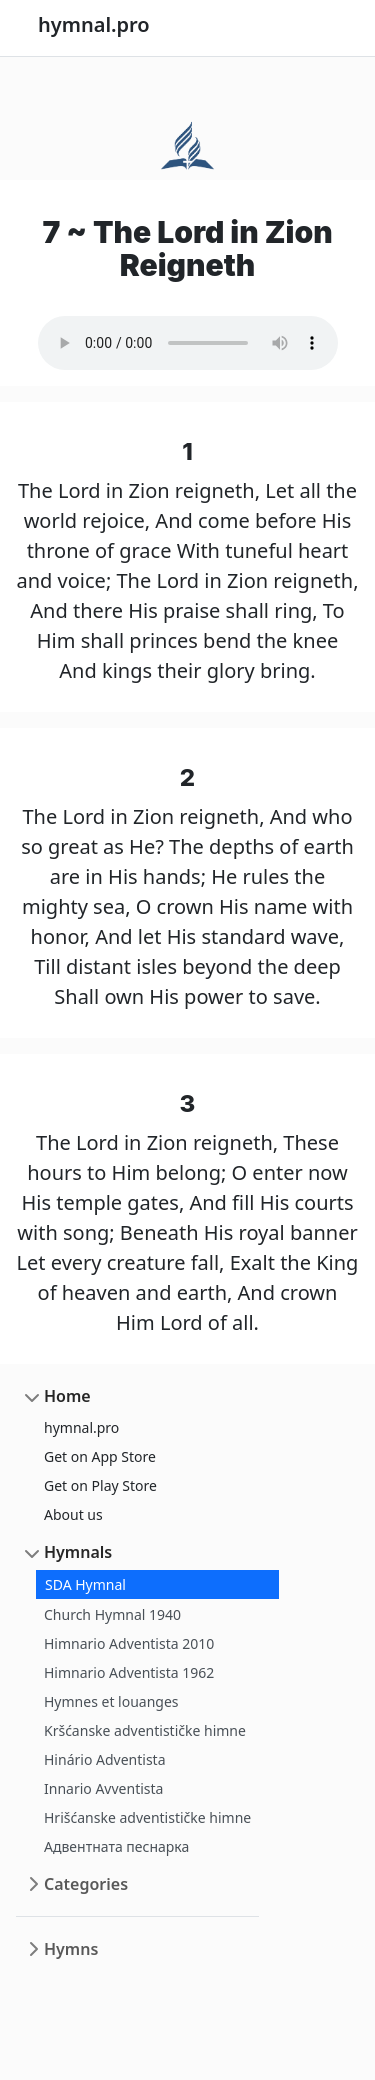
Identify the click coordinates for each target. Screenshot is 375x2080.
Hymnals (78, 1552)
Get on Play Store (100, 1485)
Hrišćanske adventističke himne (147, 1817)
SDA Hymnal (85, 1584)
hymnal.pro (81, 1427)
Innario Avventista (103, 1788)
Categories (86, 1884)
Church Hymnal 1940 (112, 1614)
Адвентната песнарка (116, 1846)
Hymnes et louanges (111, 1701)
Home (67, 1396)
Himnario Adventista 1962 (129, 1672)
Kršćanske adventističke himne (145, 1730)
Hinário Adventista (105, 1759)
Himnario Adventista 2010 (129, 1643)
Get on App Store (100, 1456)
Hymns (71, 1949)
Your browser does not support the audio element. (188, 343)
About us (73, 1514)
